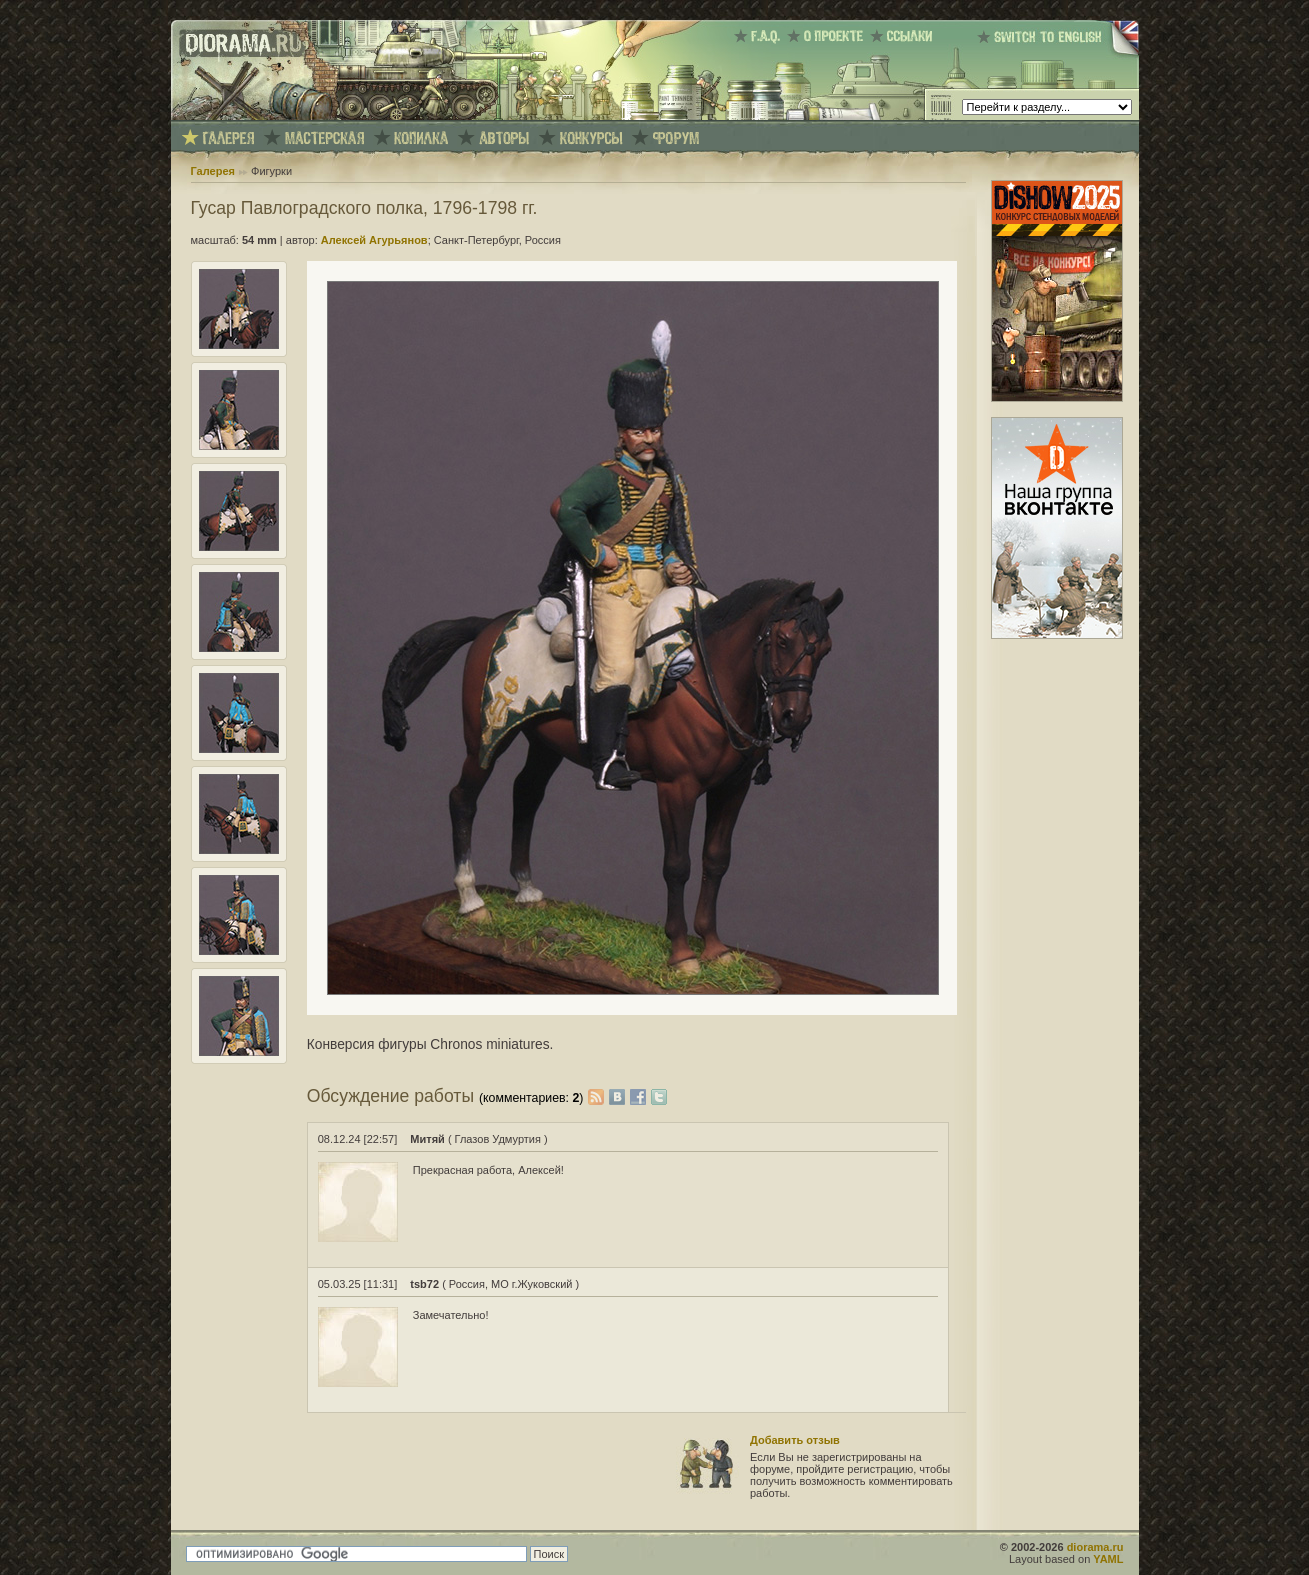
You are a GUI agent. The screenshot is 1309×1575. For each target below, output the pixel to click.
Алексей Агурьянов (374, 240)
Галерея (213, 171)
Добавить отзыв (795, 1440)
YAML (1108, 1559)
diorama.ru (1095, 1547)
